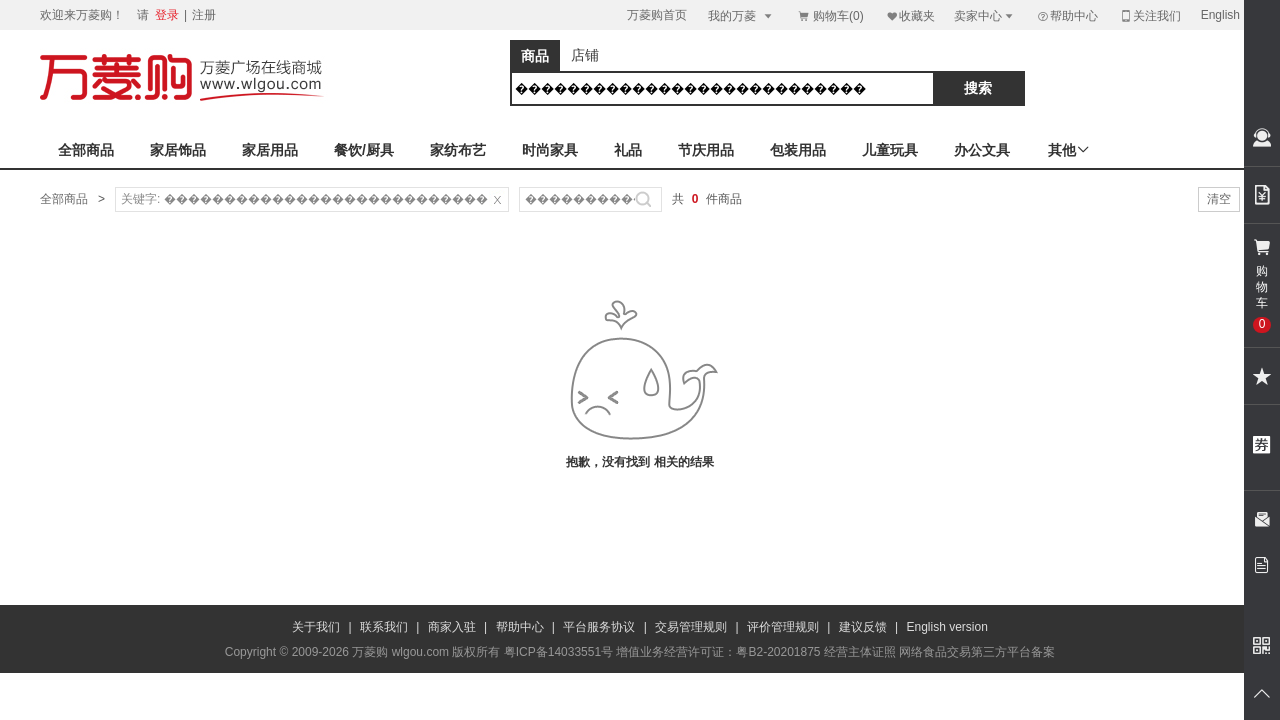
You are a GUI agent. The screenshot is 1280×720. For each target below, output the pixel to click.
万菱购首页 (657, 15)
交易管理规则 (691, 627)
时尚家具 (550, 150)
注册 (204, 15)
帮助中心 (1067, 16)
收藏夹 (910, 15)
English (1220, 15)
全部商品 (86, 150)
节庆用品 (706, 150)
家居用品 (270, 150)
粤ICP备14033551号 (558, 652)
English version (947, 627)
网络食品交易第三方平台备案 (977, 652)
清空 (1219, 199)
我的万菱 (741, 15)
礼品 (628, 150)
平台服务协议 (599, 627)
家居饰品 (178, 150)
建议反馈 (863, 627)
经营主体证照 (860, 652)
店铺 (585, 55)
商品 (535, 56)
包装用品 (798, 150)
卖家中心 (985, 15)
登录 (167, 15)
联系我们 (384, 627)
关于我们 (316, 627)
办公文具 (982, 150)
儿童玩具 (890, 150)
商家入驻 (452, 627)
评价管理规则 (783, 627)
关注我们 (1150, 15)
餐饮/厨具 (364, 150)
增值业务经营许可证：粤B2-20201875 (718, 652)
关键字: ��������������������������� (304, 199)
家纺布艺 (458, 150)
